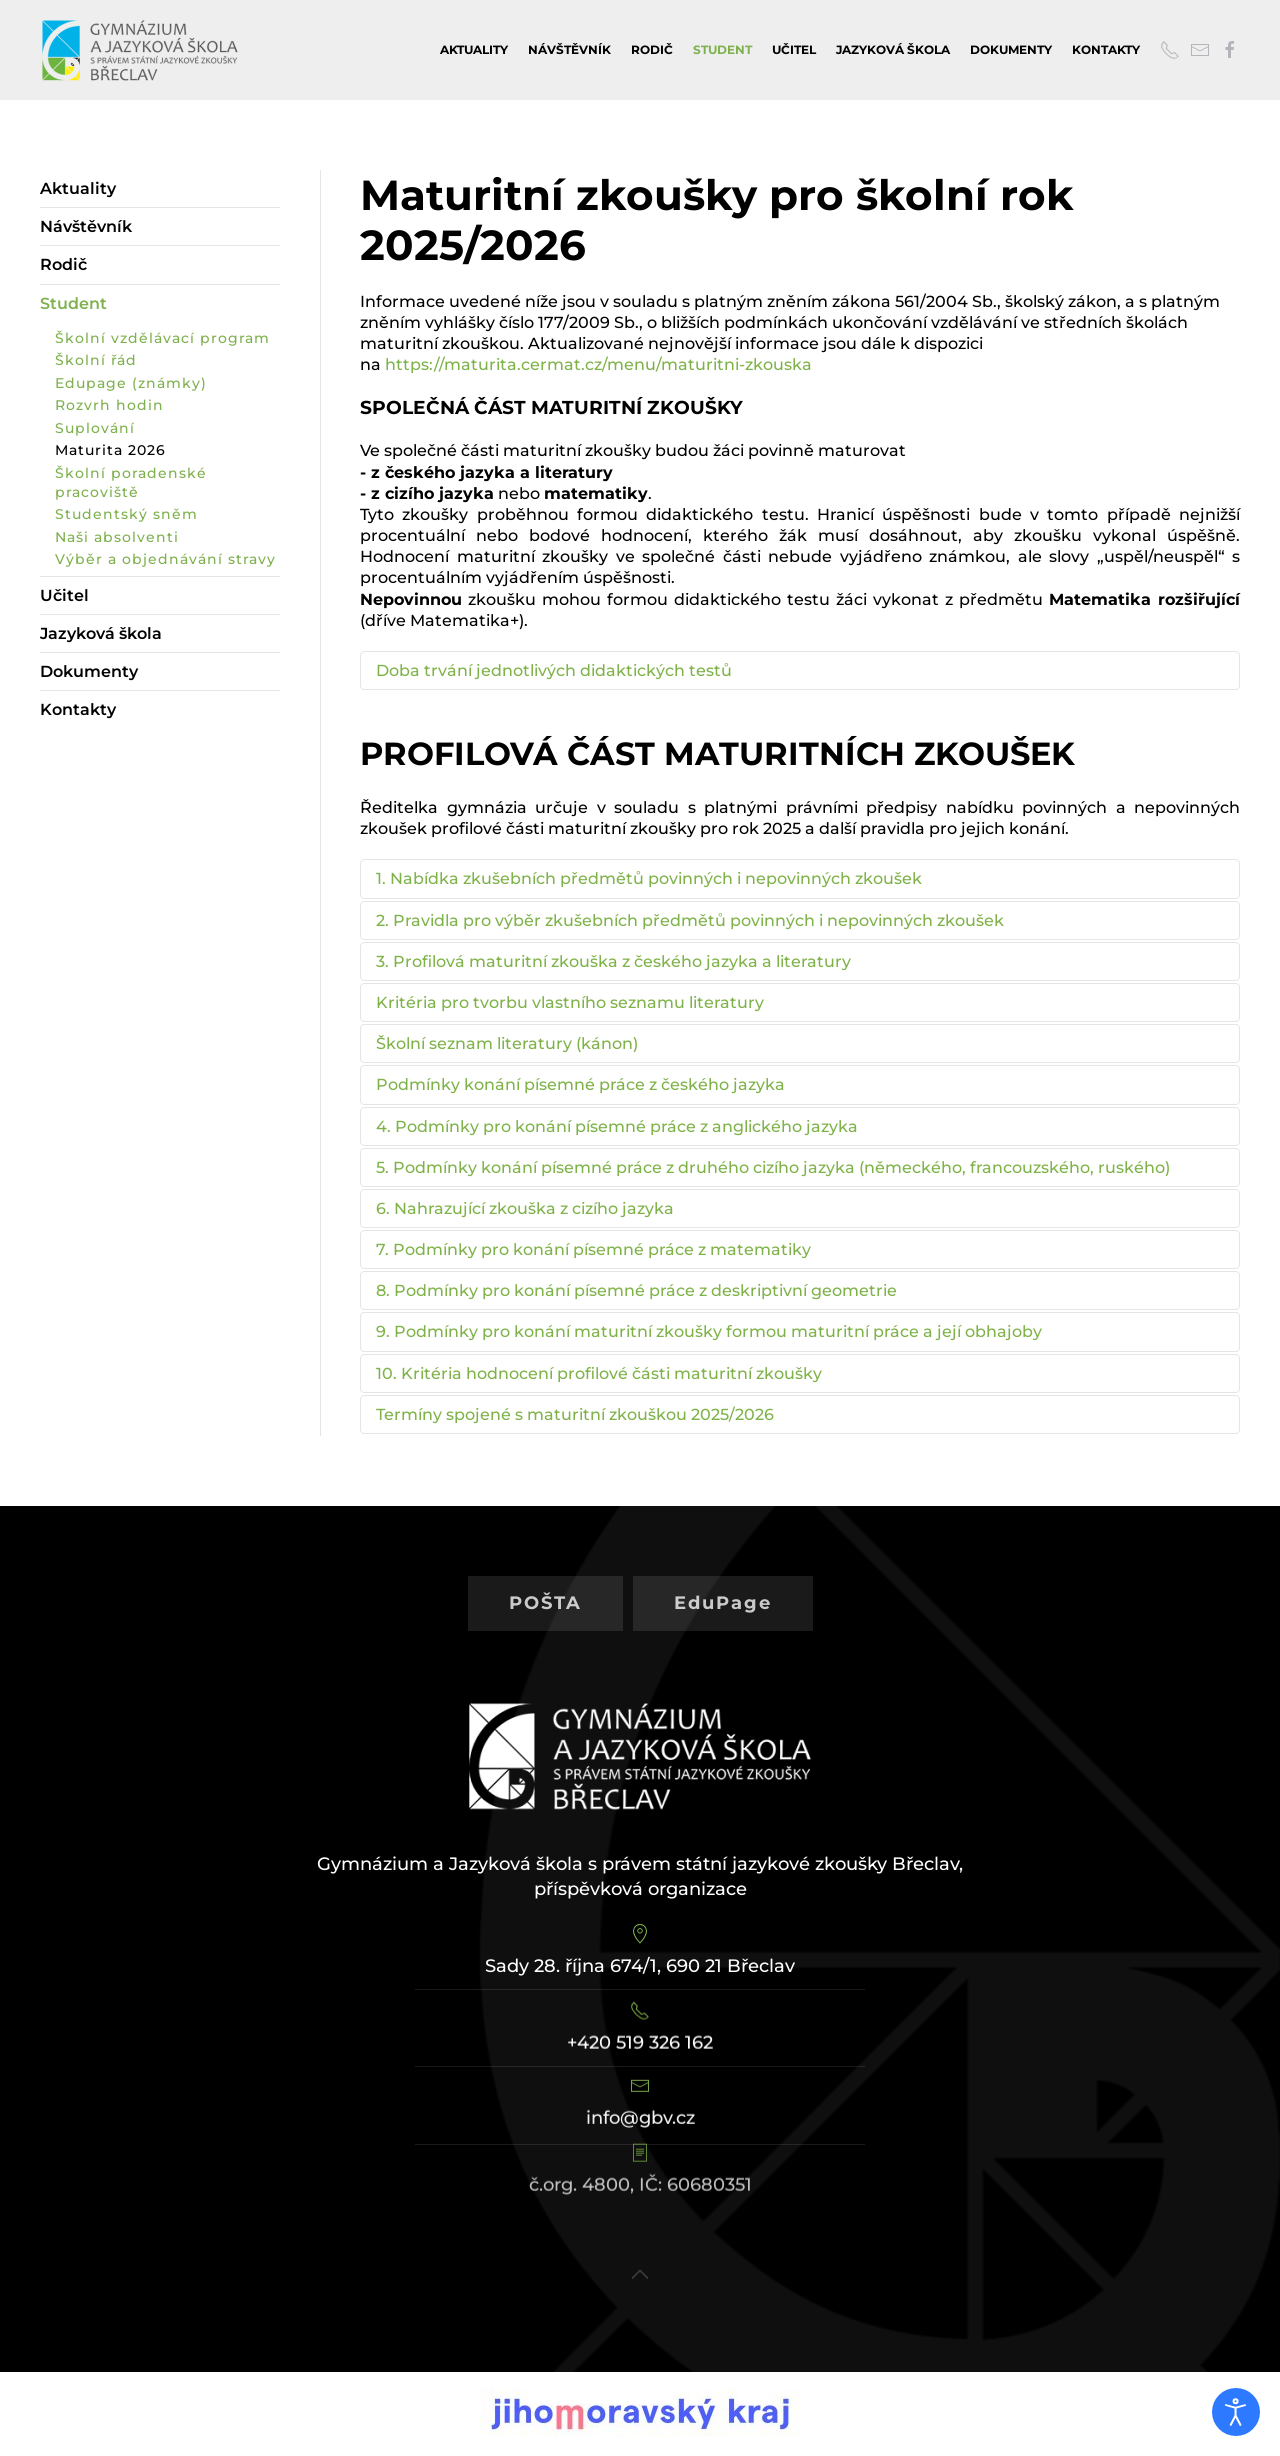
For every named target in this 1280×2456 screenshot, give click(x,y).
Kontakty (1106, 49)
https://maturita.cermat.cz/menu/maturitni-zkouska (598, 364)
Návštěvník (569, 49)
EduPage (723, 1585)
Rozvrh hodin (109, 405)
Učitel (794, 49)
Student (722, 49)
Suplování (95, 428)
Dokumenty (1011, 49)
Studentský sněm (126, 514)
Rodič (652, 49)
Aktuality (474, 49)
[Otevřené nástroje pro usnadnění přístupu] (1236, 2412)
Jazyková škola (893, 49)
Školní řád (96, 360)
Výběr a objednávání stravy (165, 559)
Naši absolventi (117, 537)
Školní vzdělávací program (162, 338)
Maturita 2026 (110, 450)
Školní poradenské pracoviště (131, 482)
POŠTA (545, 1585)
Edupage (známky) (131, 383)
